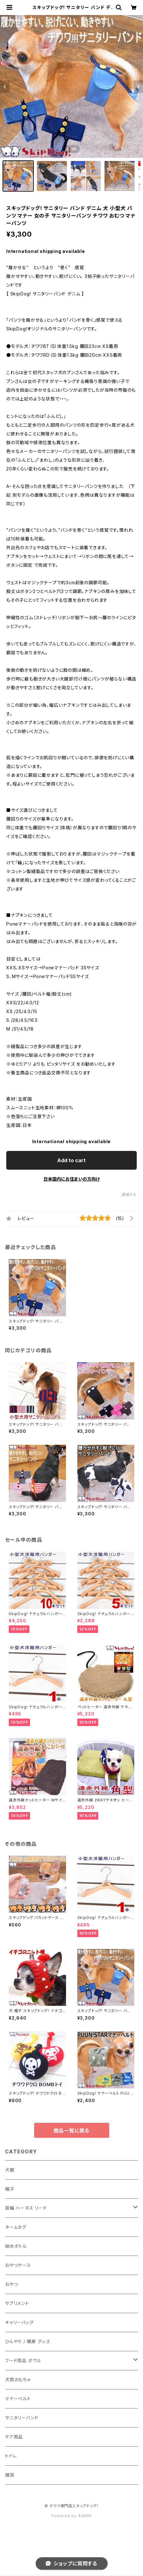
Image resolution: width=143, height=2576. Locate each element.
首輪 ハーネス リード (26, 2208)
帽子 (9, 2189)
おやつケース (18, 2265)
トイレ (11, 2455)
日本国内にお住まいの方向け (71, 1179)
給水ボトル (16, 2246)
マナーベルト (18, 2398)
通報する (129, 1194)
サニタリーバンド (21, 2417)
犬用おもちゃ (18, 2379)
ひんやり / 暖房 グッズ (27, 2341)
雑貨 (9, 2475)
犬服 (9, 2169)
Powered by (72, 2515)
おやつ (11, 2284)
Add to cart (71, 1160)
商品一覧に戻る (72, 2130)
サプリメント (17, 2303)
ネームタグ (15, 2227)
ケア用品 (14, 2436)
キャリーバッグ (19, 2322)
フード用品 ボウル (23, 2360)
